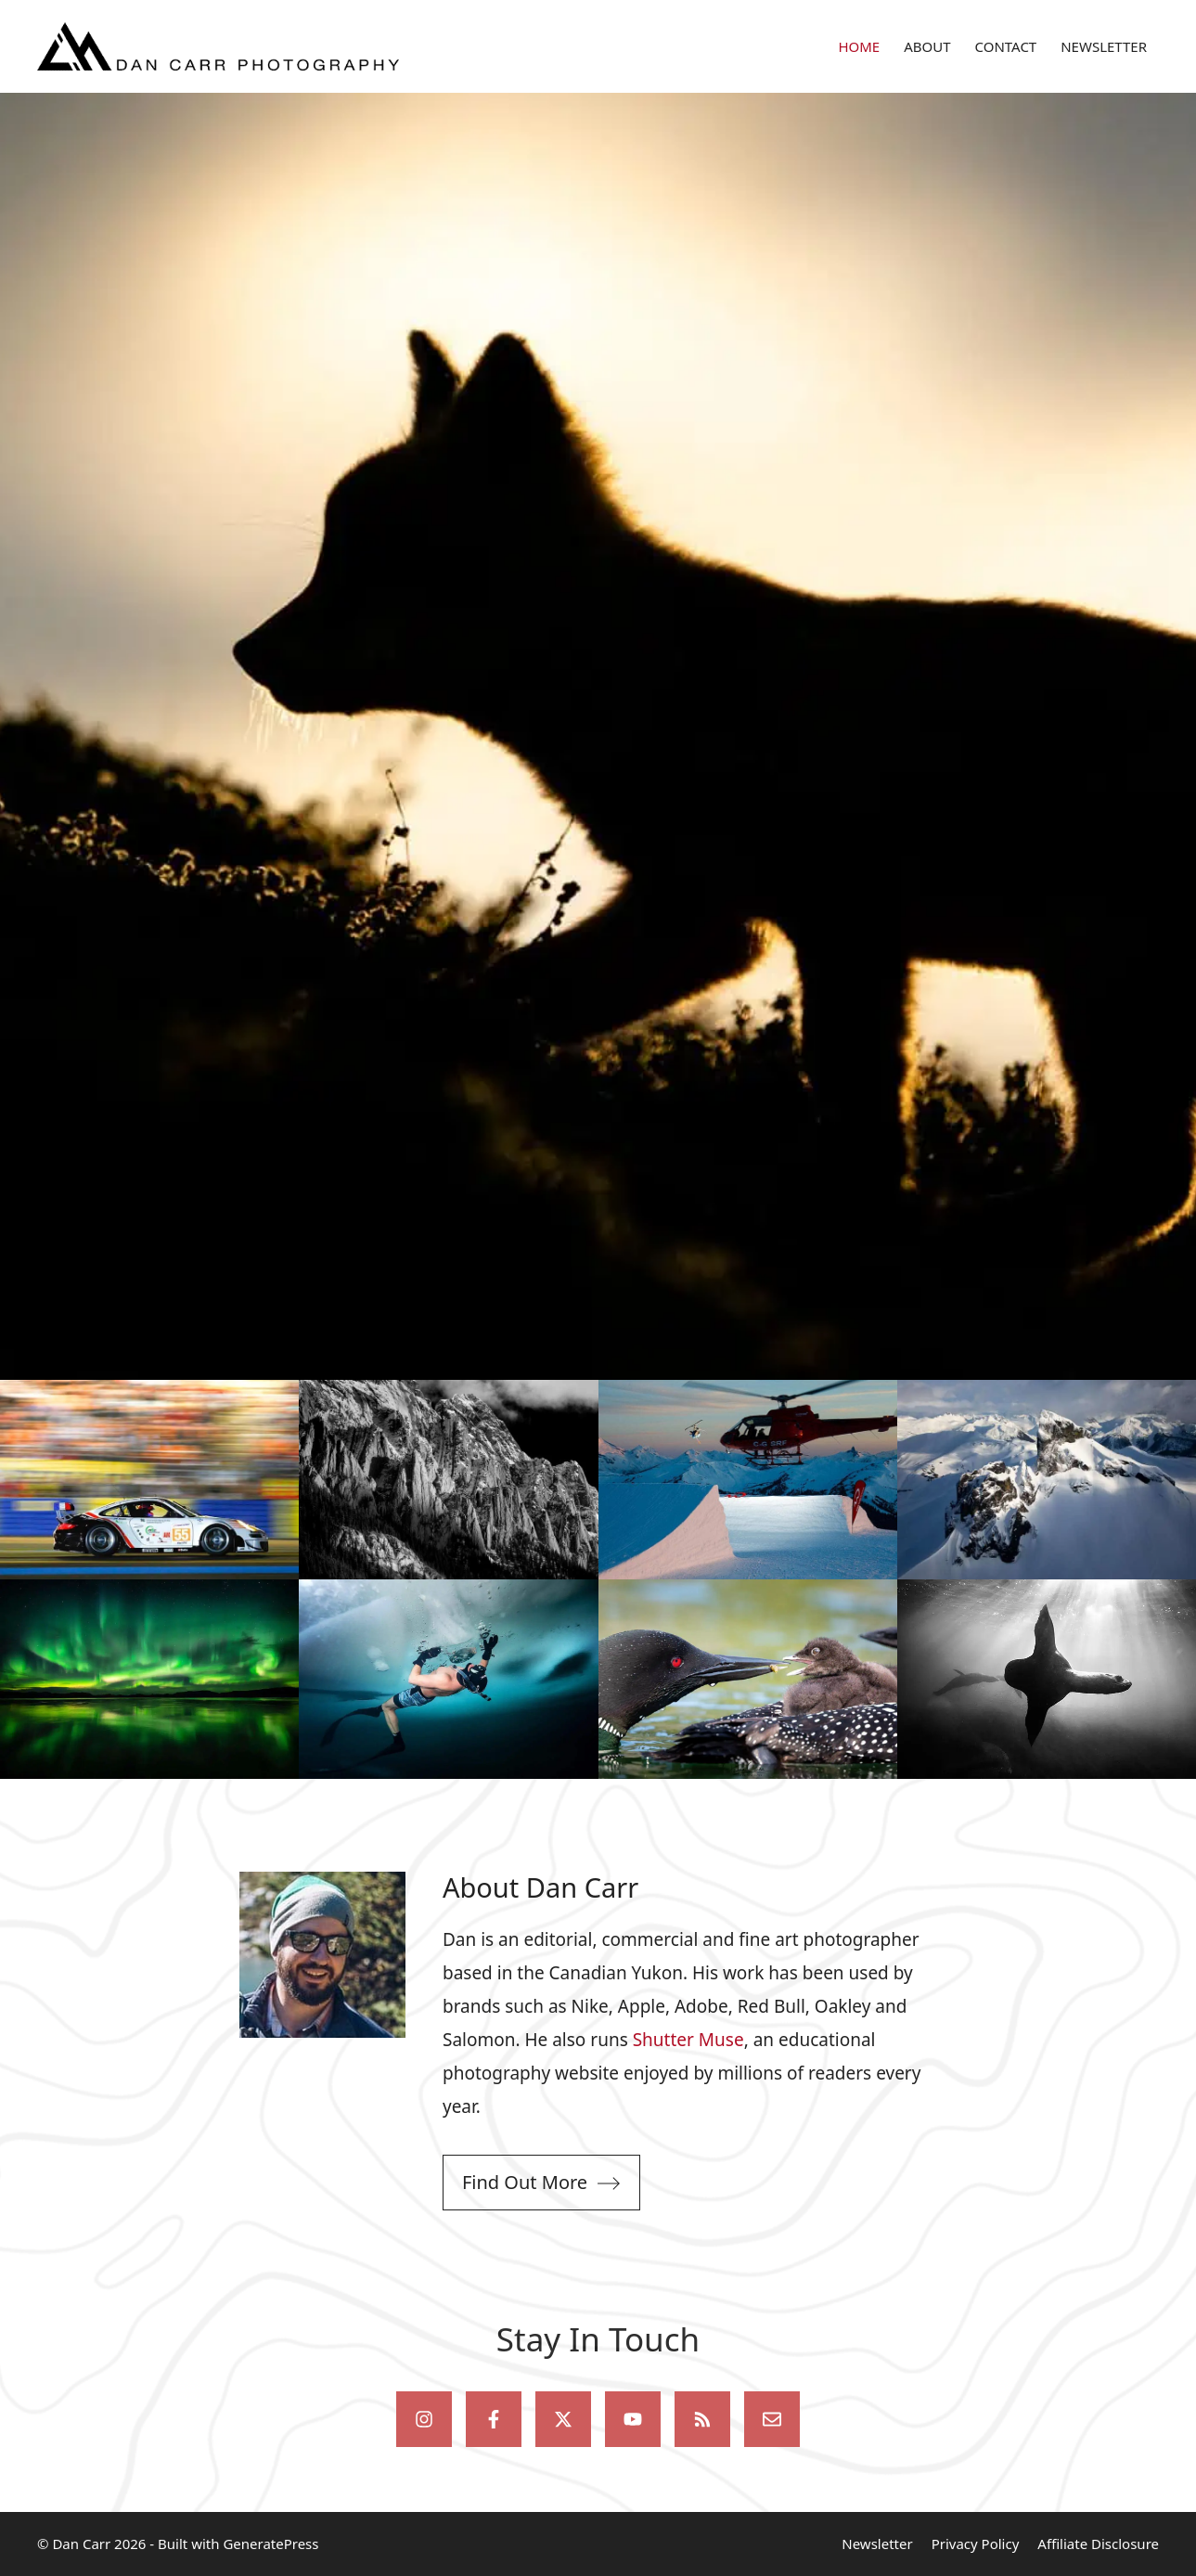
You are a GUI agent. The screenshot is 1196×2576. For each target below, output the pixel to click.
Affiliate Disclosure (1098, 2543)
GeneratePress (270, 2543)
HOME (859, 46)
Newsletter (877, 2543)
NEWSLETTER (1104, 46)
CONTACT (1006, 46)
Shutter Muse (688, 2040)
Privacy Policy (976, 2543)
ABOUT (927, 46)
